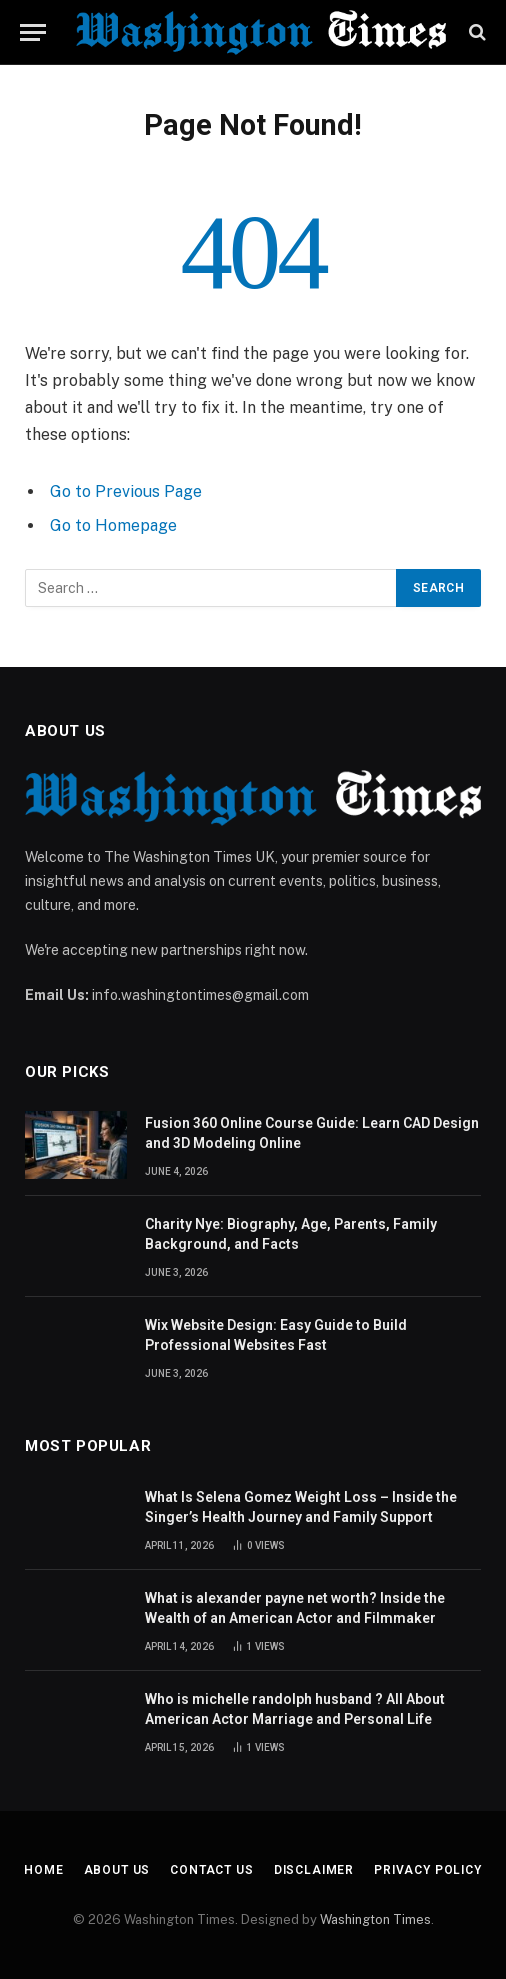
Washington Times (375, 1919)
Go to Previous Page (126, 491)
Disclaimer (314, 1870)
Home (43, 1870)
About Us (117, 1870)
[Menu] (33, 32)
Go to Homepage (113, 525)
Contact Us (211, 1870)
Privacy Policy (428, 1870)
